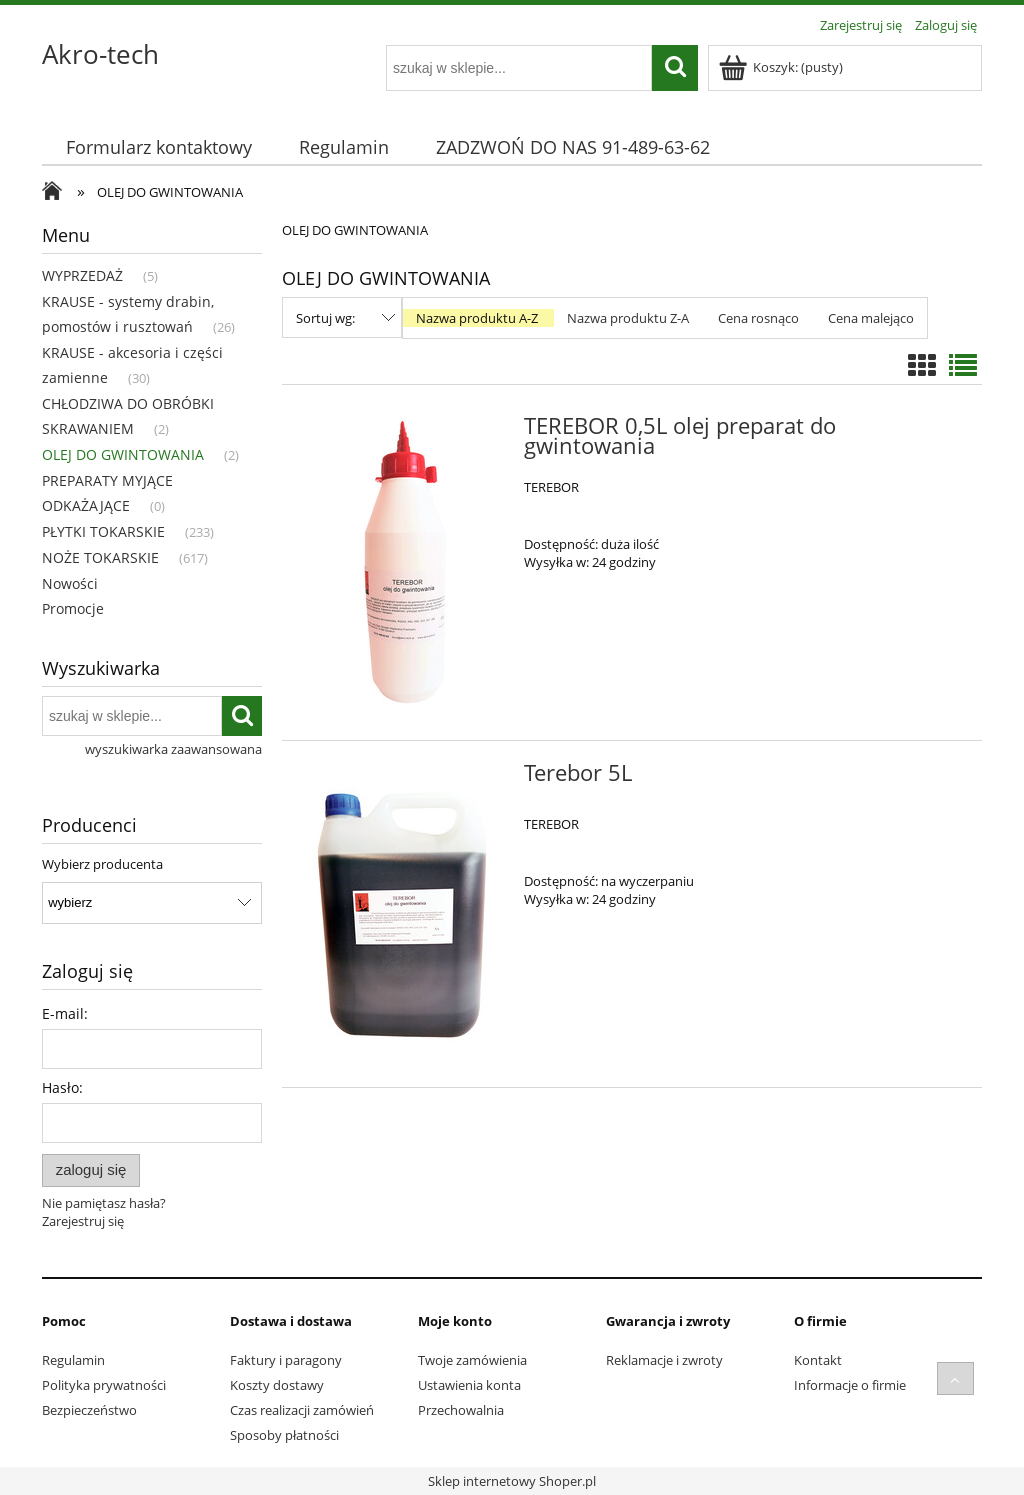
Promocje (73, 608)
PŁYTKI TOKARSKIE (103, 531)
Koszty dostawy (277, 1385)
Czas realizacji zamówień (302, 1410)
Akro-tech (100, 54)
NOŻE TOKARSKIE (100, 557)
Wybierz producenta (102, 864)
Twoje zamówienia (472, 1360)
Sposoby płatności (284, 1435)
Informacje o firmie (850, 1385)
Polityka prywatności (104, 1385)
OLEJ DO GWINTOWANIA (123, 454)
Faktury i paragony (286, 1360)
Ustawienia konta (469, 1385)
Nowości (70, 583)
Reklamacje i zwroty (664, 1360)
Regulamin (73, 1360)
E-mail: (65, 1013)
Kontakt (818, 1360)
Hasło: (62, 1087)
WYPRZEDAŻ (82, 275)
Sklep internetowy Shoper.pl (512, 1481)
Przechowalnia (461, 1410)
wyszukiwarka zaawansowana (173, 749)
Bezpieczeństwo (89, 1410)
